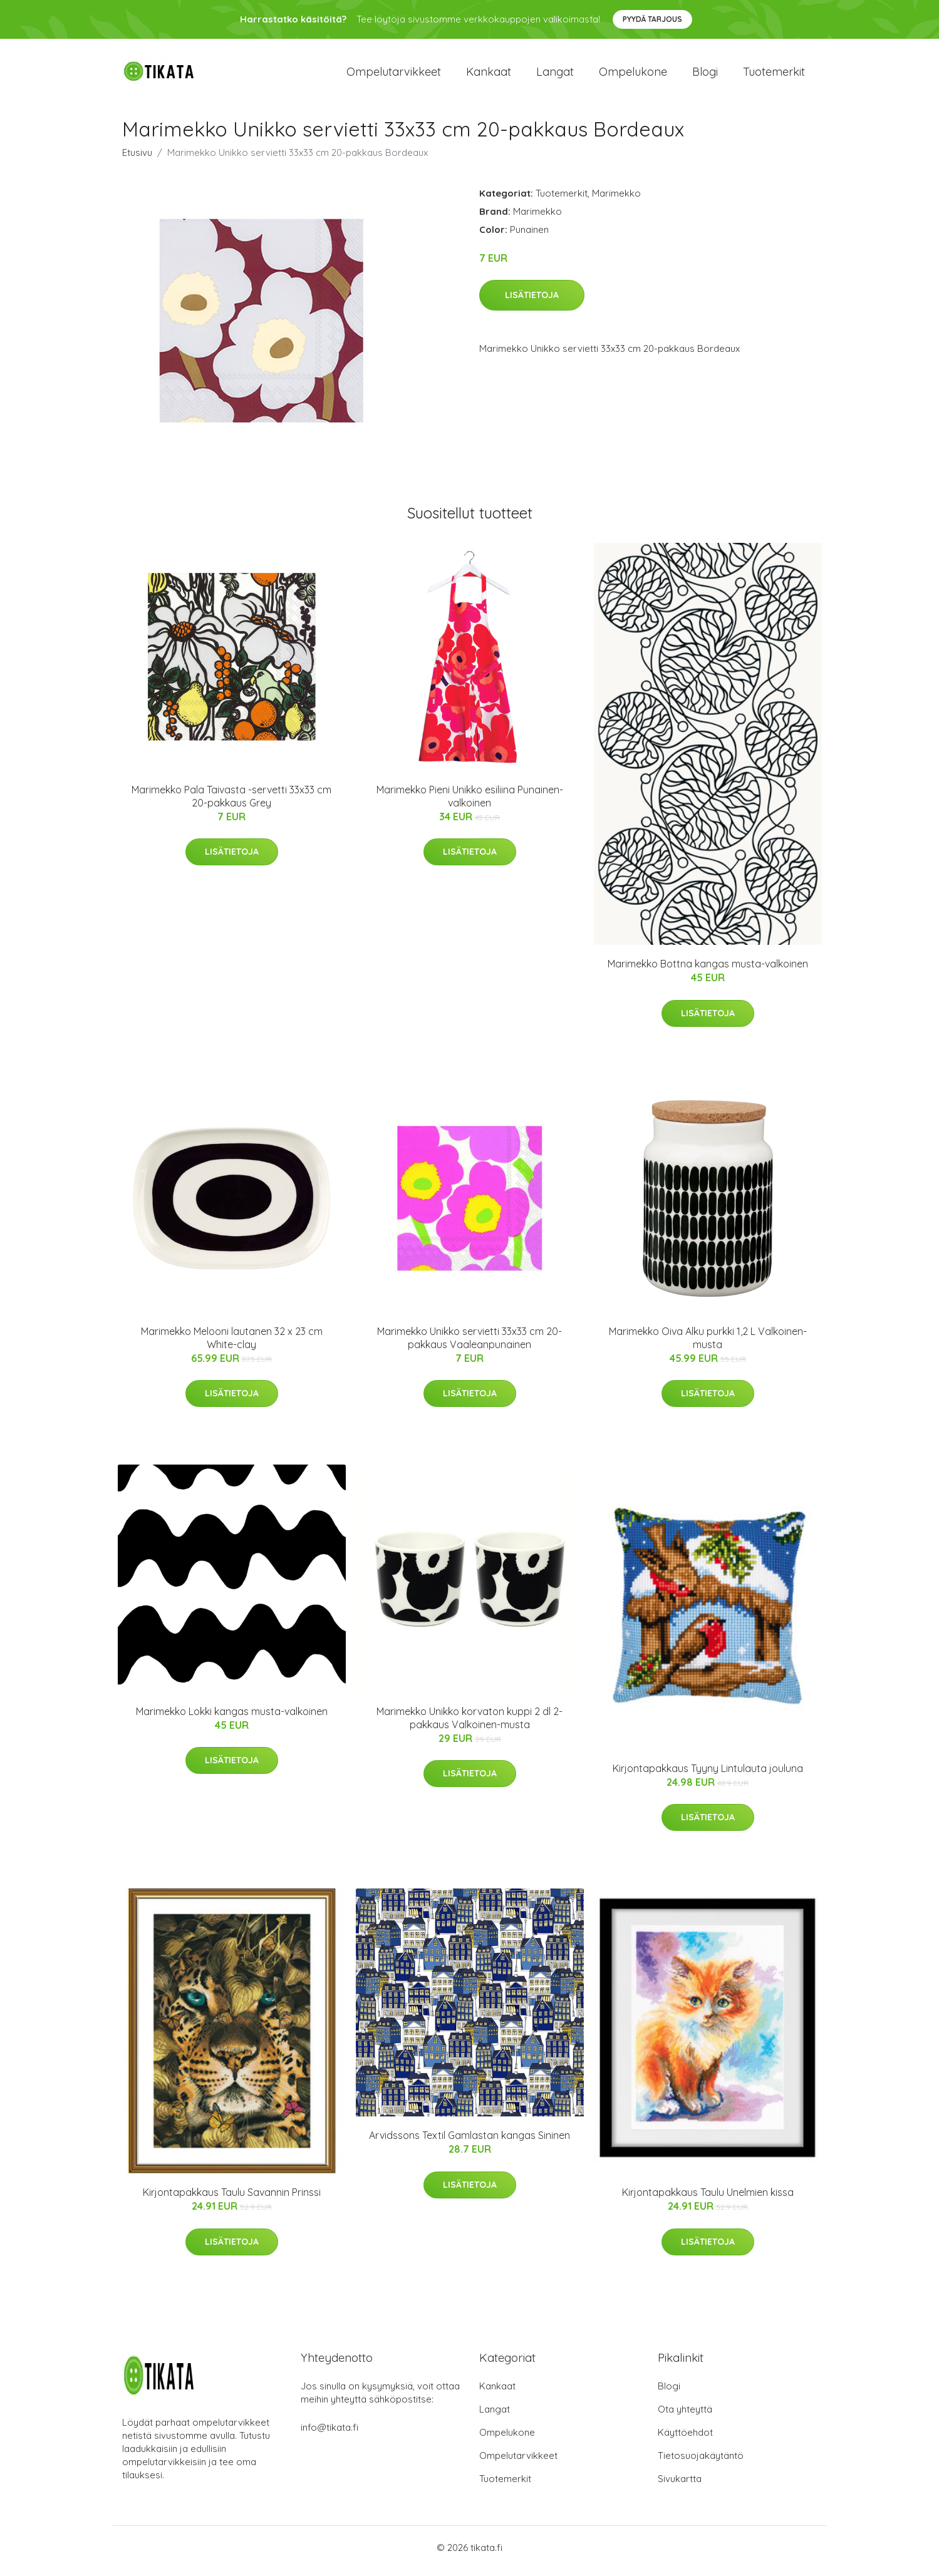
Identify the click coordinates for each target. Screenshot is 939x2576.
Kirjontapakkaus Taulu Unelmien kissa (708, 2199)
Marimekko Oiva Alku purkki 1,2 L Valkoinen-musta (708, 1344)
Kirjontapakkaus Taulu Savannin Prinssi (232, 2199)
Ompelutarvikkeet (393, 75)
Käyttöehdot (685, 2439)
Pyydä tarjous (652, 19)
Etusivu (137, 159)
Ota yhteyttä (685, 2416)
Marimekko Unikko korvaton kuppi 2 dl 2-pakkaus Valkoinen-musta (469, 1724)
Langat (555, 75)
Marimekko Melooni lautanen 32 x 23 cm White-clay (232, 1344)
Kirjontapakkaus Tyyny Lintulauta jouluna (708, 1774)
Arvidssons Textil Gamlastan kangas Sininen (469, 2142)
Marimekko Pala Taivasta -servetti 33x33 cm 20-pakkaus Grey (231, 802)
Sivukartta (680, 2485)
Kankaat (488, 75)
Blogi (705, 75)
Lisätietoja (532, 301)
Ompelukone (633, 75)
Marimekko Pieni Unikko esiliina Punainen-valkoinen (469, 802)
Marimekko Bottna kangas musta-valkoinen (708, 970)
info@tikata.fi (329, 2434)
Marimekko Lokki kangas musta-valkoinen (232, 1717)
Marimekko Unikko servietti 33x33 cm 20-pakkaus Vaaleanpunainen (469, 1344)
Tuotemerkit (774, 75)
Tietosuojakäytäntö (701, 2462)
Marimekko (616, 199)
